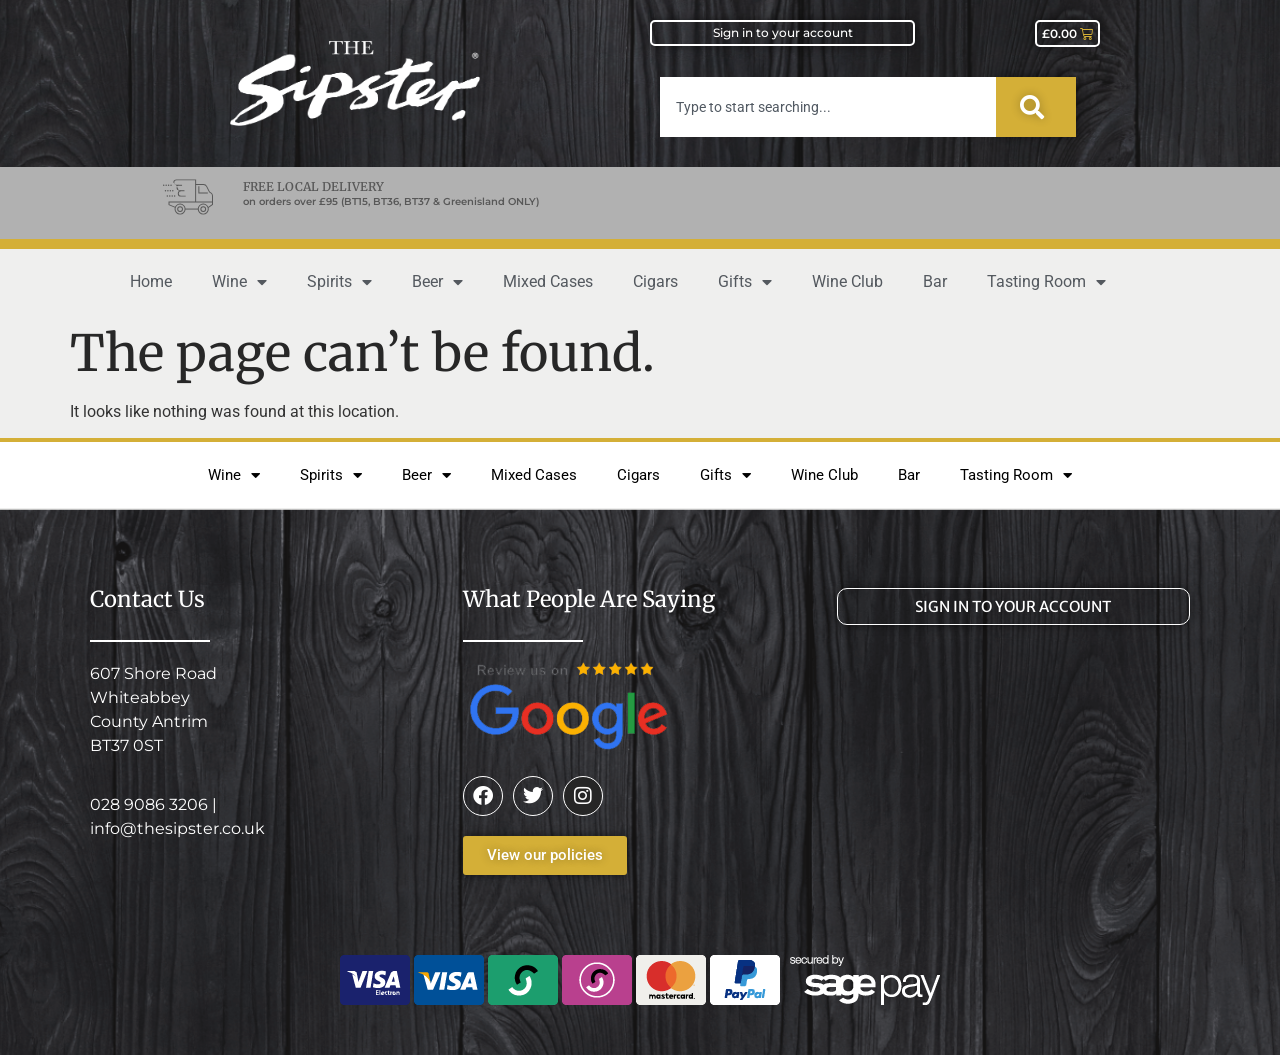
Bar (935, 281)
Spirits (339, 282)
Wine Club (847, 281)
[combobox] (828, 107)
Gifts (745, 282)
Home (151, 281)
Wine (239, 282)
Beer (437, 282)
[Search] (1036, 107)
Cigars (655, 281)
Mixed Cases (548, 281)
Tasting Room (1046, 282)
